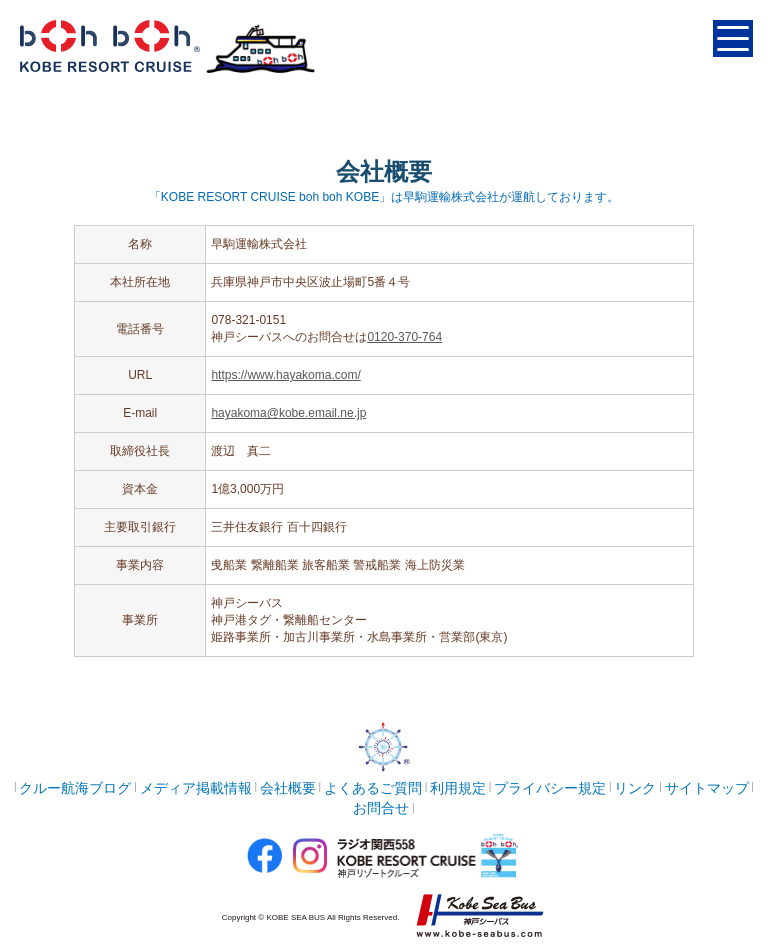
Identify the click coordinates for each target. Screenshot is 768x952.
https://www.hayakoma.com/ (285, 375)
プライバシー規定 (550, 788)
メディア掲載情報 (196, 788)
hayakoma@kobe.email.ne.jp (288, 413)
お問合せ (381, 808)
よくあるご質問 (373, 788)
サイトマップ (707, 788)
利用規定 (458, 788)
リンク (635, 788)
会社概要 (288, 788)
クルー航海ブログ (75, 788)
